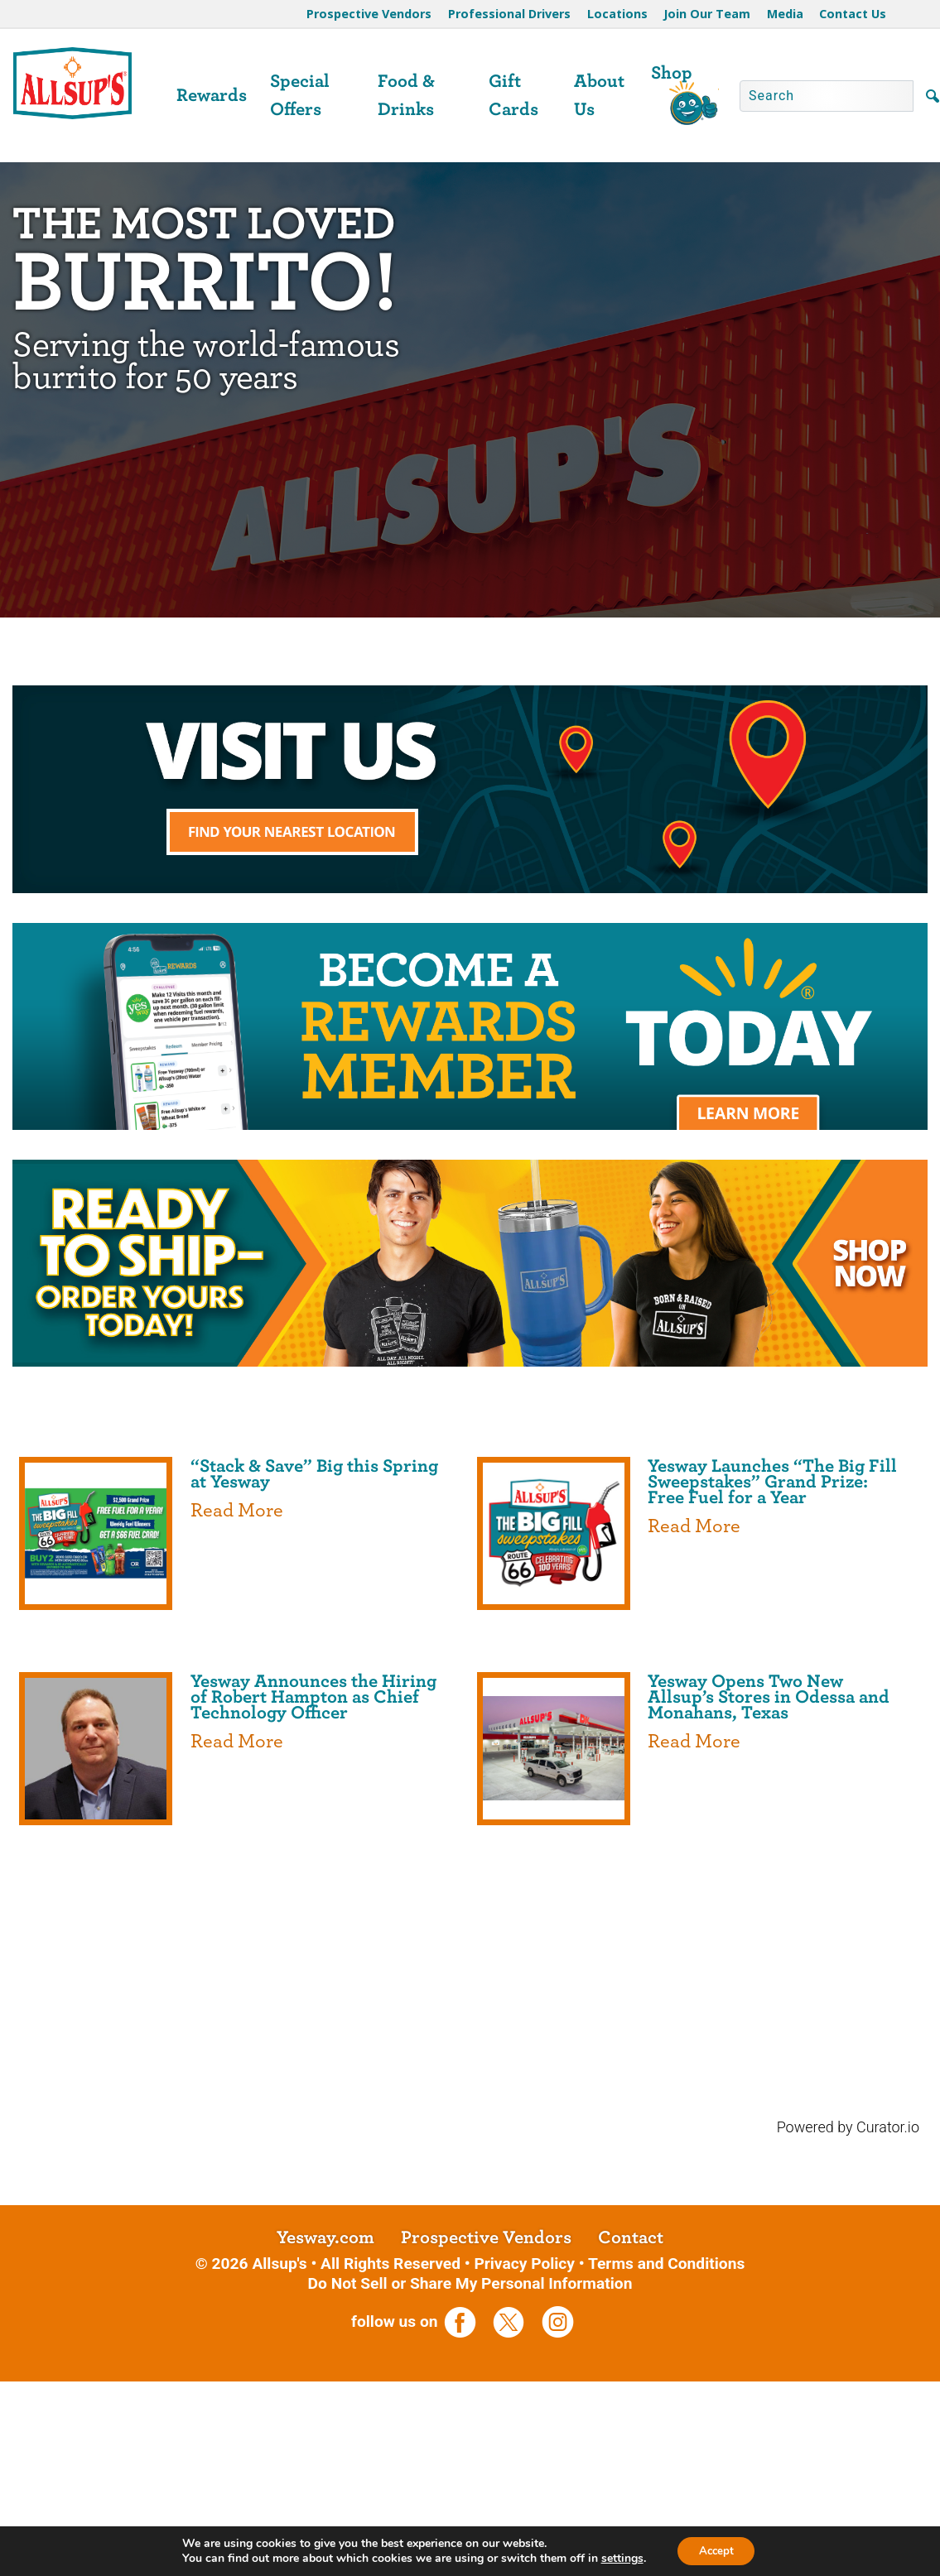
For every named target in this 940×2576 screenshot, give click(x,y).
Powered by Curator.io (848, 2334)
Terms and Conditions (666, 2470)
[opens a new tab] (470, 767)
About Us (599, 95)
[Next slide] (906, 767)
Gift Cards (513, 95)
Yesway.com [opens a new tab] (325, 2445)
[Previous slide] (34, 767)
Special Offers (300, 95)
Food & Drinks (406, 95)
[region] (470, 767)
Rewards (211, 95)
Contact (630, 2445)
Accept (716, 2550)
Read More (236, 1718)
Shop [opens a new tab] (671, 73)
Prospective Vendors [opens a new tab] (486, 2445)
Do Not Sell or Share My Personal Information (470, 2490)
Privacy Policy (524, 2470)
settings (617, 2557)
